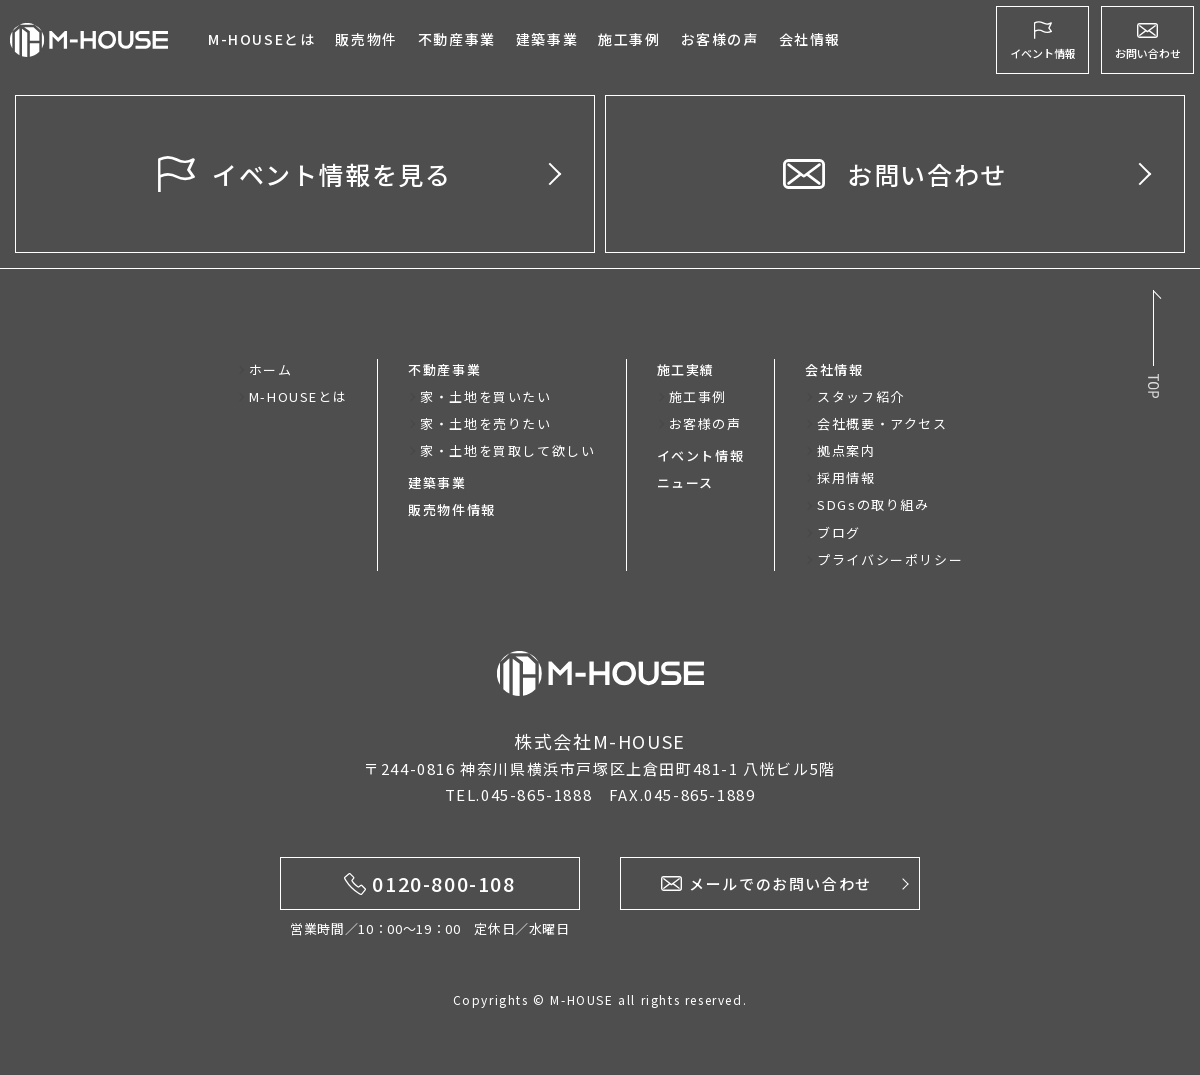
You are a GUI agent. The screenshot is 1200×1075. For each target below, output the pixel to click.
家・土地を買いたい (485, 396)
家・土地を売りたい (485, 423)
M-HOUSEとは (261, 39)
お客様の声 (705, 423)
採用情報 (846, 477)
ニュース (685, 482)
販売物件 (366, 39)
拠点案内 (846, 450)
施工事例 (629, 39)
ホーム (271, 369)
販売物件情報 (452, 509)
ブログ (839, 532)
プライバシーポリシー (890, 559)
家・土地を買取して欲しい (507, 450)
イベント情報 (701, 455)
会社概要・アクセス (882, 423)
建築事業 (547, 39)
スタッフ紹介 (861, 396)
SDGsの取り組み (873, 504)
